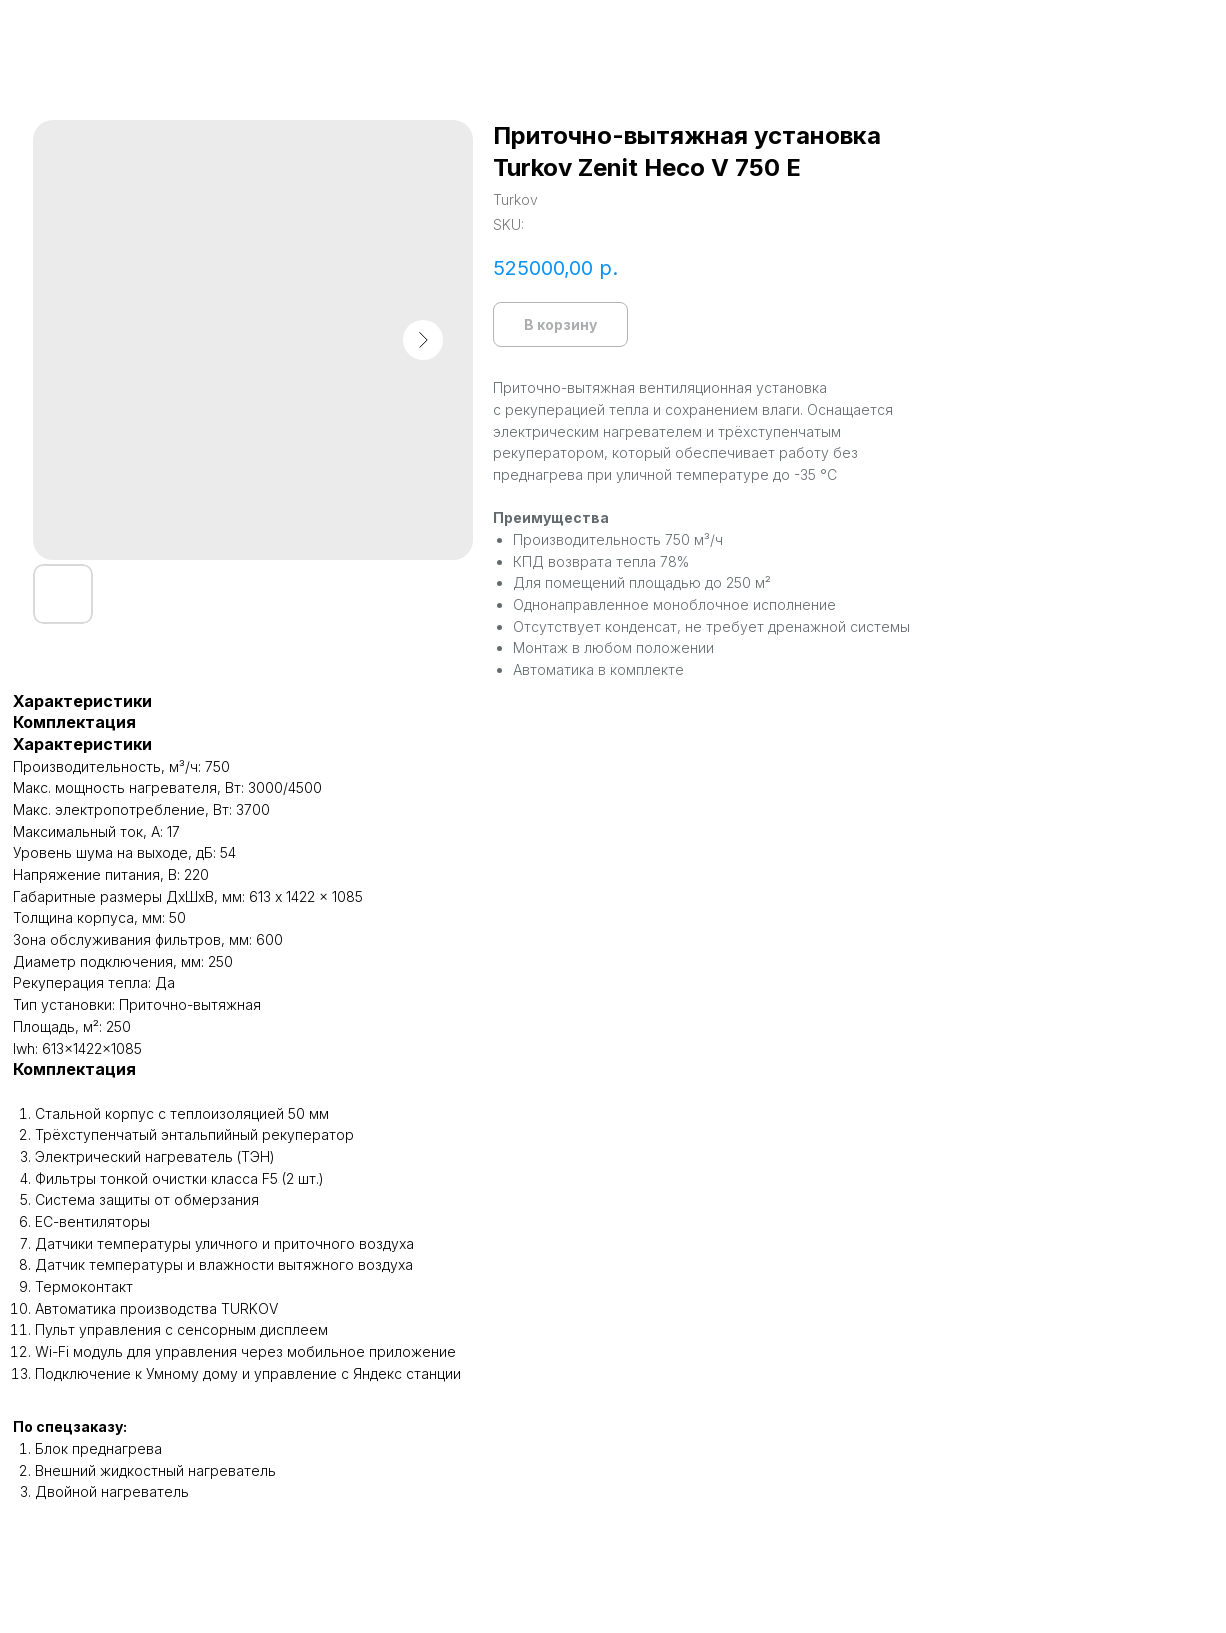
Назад (59, 30)
